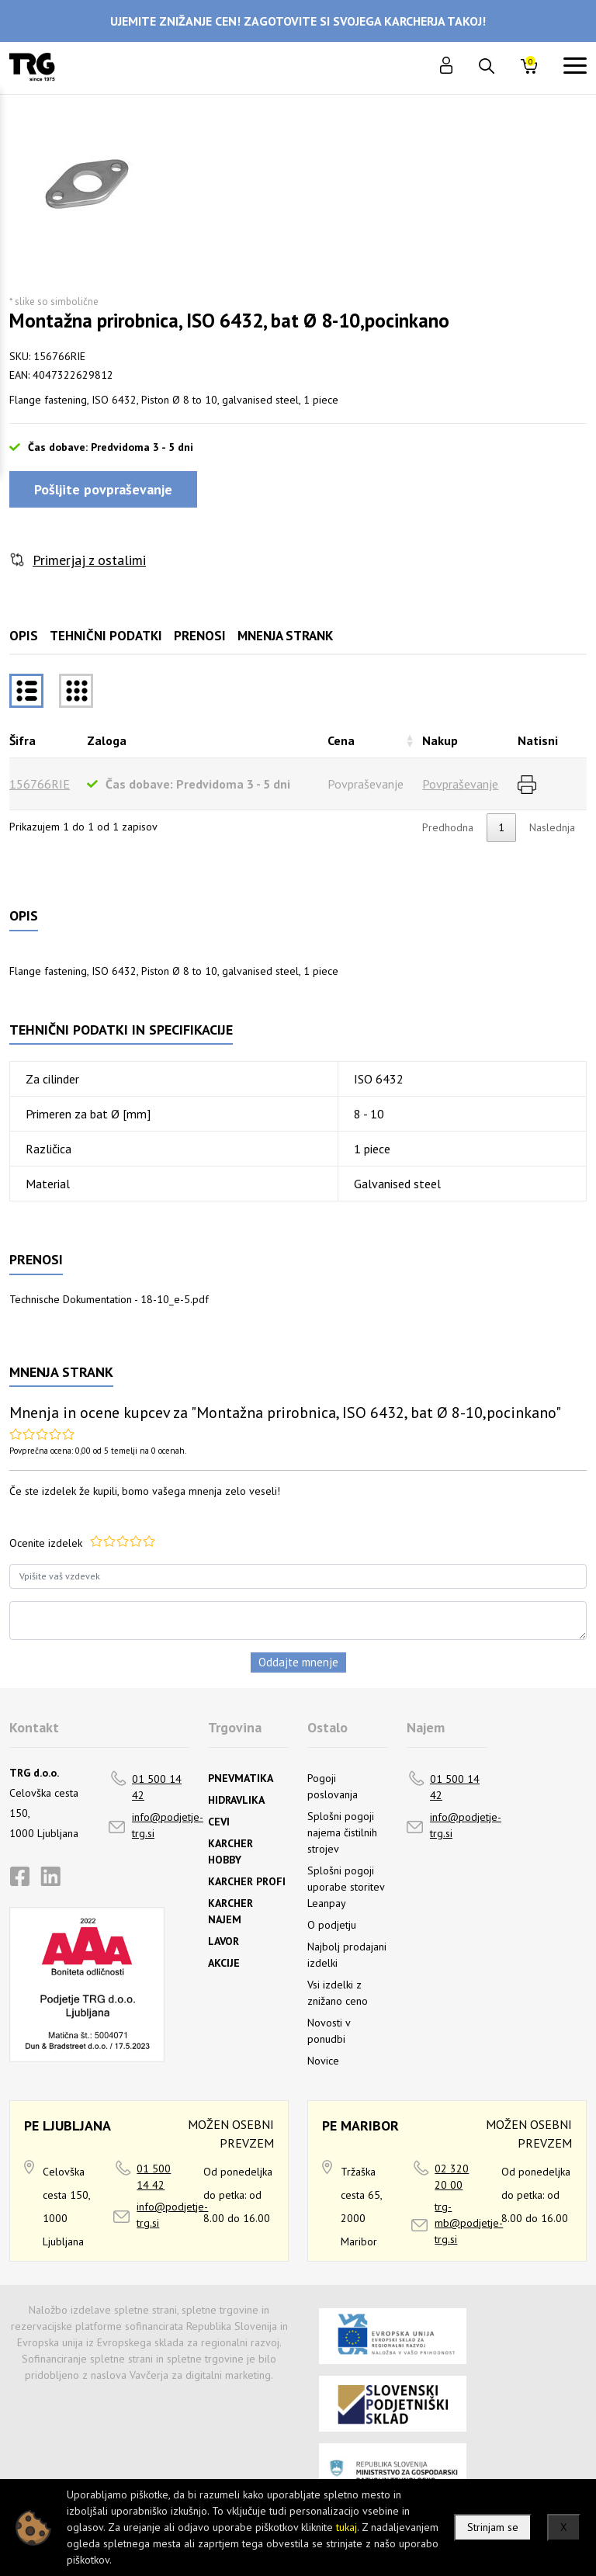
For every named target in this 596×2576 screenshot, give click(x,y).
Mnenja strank (285, 635)
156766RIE (39, 784)
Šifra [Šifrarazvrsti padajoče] (22, 740)
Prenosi (200, 635)
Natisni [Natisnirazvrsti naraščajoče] (538, 740)
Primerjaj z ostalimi (89, 560)
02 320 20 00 (452, 2177)
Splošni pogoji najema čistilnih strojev (342, 1832)
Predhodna (447, 827)
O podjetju (331, 1925)
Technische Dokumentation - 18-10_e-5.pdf (109, 1299)
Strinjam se (492, 2527)
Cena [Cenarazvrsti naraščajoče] (341, 740)
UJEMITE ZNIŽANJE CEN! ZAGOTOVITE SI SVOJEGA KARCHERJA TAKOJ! (298, 21)
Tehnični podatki (106, 635)
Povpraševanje (460, 784)
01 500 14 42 (157, 1787)
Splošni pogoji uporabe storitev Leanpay (345, 1887)
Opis (23, 635)
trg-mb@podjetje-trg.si (469, 2223)
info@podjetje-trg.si (167, 1825)
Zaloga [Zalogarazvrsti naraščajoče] (106, 740)
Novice (323, 2061)
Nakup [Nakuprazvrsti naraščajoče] (440, 740)
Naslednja (552, 827)
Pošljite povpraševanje (103, 489)
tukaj (346, 2527)
